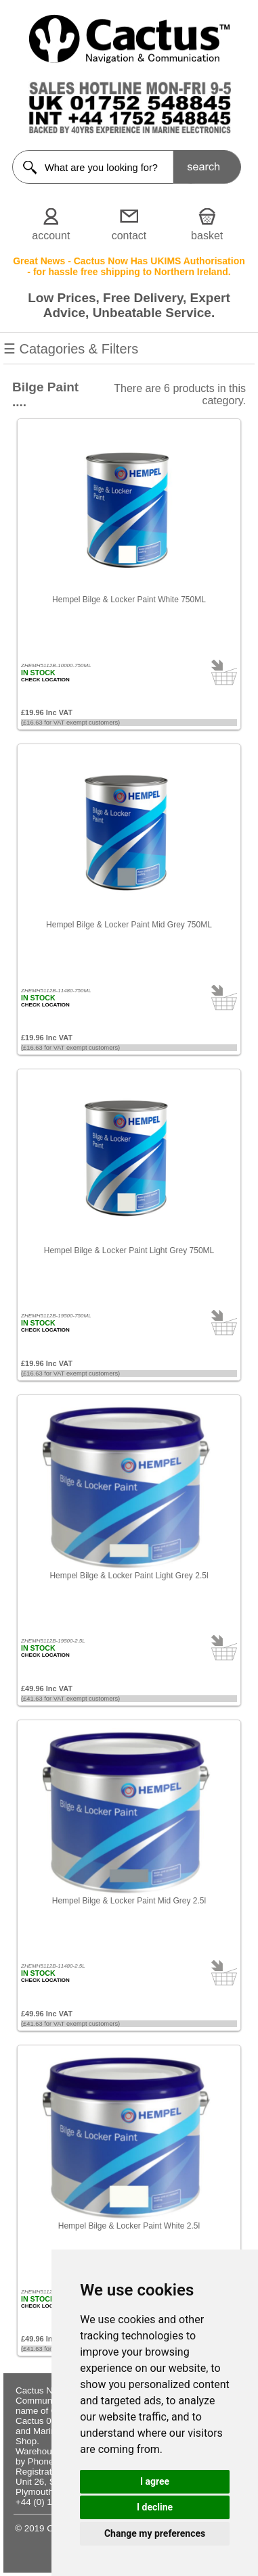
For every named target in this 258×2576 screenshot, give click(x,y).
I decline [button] (155, 2507)
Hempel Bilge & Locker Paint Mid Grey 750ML (129, 924)
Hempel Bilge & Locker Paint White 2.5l (129, 2226)
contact (129, 235)
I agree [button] (154, 2481)
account (51, 235)
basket (207, 235)
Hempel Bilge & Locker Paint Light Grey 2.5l (128, 1575)
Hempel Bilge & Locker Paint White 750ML (129, 599)
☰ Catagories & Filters (129, 352)
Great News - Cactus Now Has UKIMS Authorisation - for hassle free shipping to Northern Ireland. (129, 266)
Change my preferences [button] (154, 2533)
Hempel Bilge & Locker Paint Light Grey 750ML (129, 1250)
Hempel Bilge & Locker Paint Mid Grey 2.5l (129, 1900)
